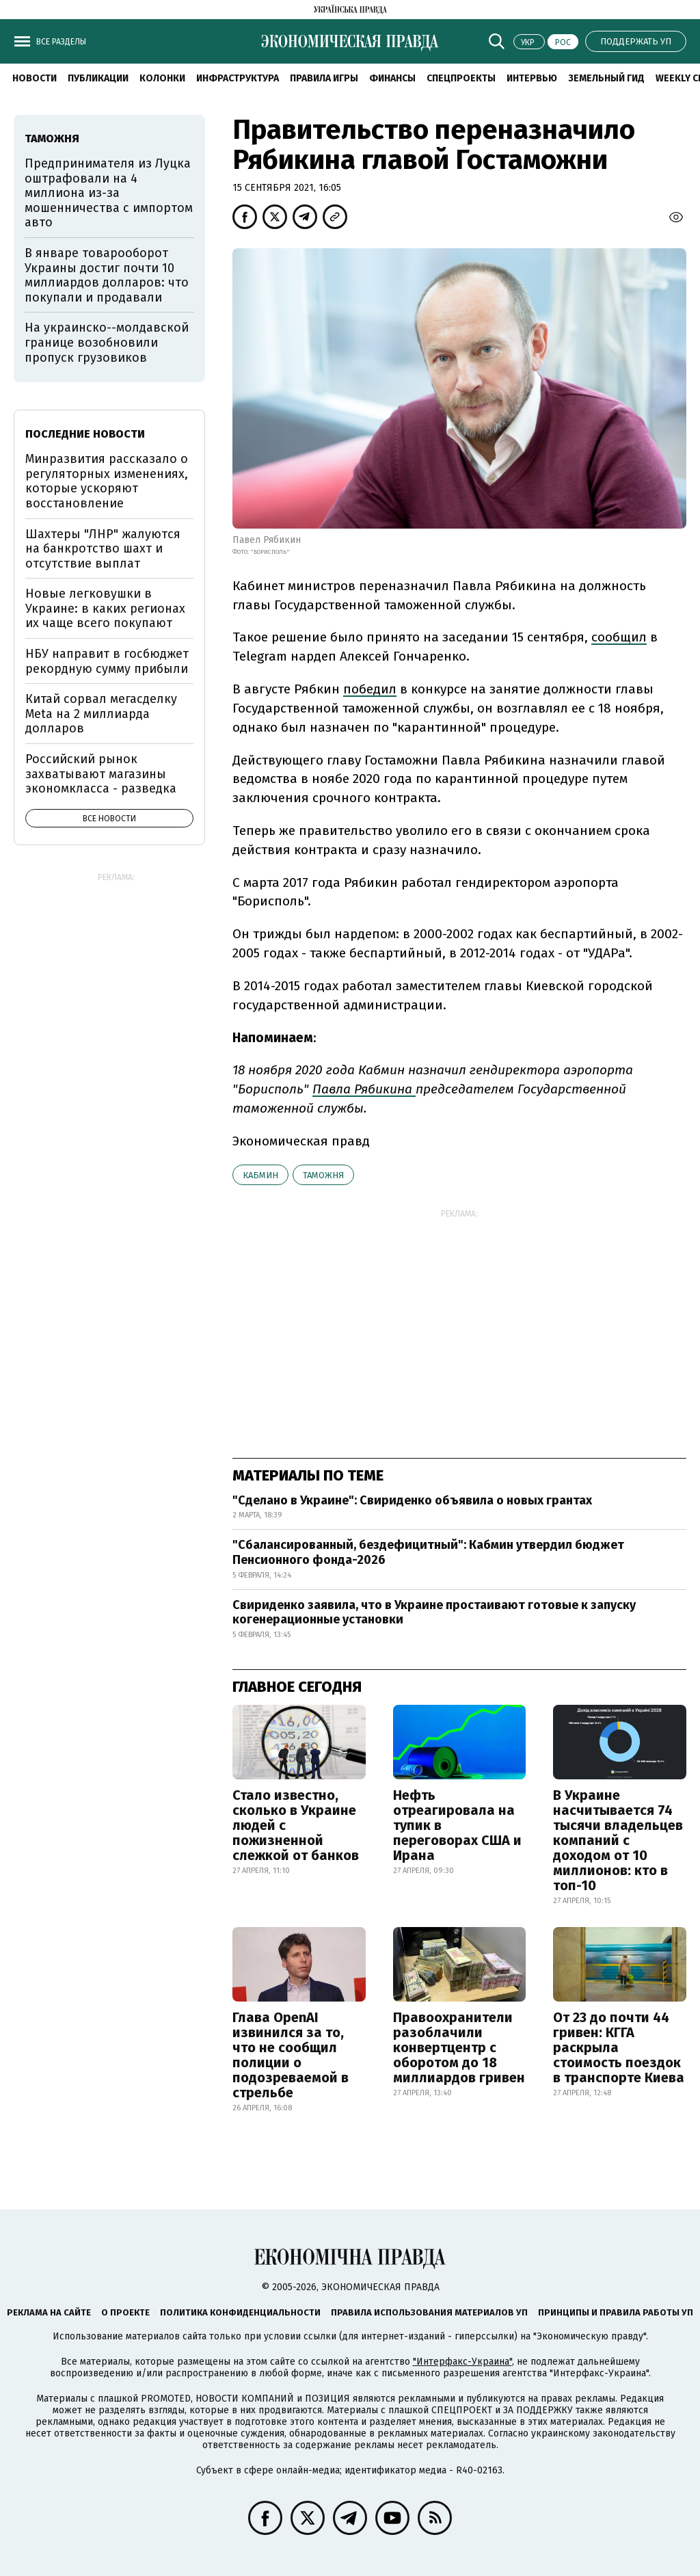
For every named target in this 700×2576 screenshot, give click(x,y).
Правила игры (324, 78)
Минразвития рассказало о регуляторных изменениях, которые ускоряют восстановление (106, 481)
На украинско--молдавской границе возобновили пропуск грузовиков (107, 342)
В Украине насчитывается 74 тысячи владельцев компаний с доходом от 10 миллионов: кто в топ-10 (618, 1840)
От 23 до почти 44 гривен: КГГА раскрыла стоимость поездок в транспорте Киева (618, 2047)
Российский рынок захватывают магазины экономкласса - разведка (100, 774)
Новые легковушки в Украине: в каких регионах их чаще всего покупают (105, 608)
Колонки (162, 78)
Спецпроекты (461, 78)
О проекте (125, 2312)
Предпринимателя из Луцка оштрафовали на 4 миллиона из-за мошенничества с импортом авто (109, 193)
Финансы (392, 78)
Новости (34, 78)
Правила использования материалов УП (429, 2312)
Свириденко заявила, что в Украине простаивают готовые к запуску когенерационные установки (434, 1612)
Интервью (532, 78)
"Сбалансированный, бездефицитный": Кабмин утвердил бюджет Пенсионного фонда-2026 (428, 1552)
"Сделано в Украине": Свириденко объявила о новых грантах (412, 1500)
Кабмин (260, 1175)
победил (369, 689)
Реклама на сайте (49, 2312)
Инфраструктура (237, 78)
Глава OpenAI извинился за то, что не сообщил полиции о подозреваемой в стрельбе (290, 2055)
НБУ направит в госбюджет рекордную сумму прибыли (107, 661)
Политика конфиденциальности (240, 2312)
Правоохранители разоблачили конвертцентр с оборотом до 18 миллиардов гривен (459, 2047)
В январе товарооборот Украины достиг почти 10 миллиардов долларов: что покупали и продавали (107, 275)
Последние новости (85, 433)
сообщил (619, 637)
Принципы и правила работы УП (615, 2312)
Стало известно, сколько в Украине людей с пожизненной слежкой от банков (295, 1825)
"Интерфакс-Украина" (462, 2361)
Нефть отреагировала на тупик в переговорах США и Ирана (457, 1825)
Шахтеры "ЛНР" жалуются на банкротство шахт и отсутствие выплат (102, 549)
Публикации (98, 78)
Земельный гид (606, 78)
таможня (323, 1175)
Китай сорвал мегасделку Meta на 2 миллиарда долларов (101, 713)
